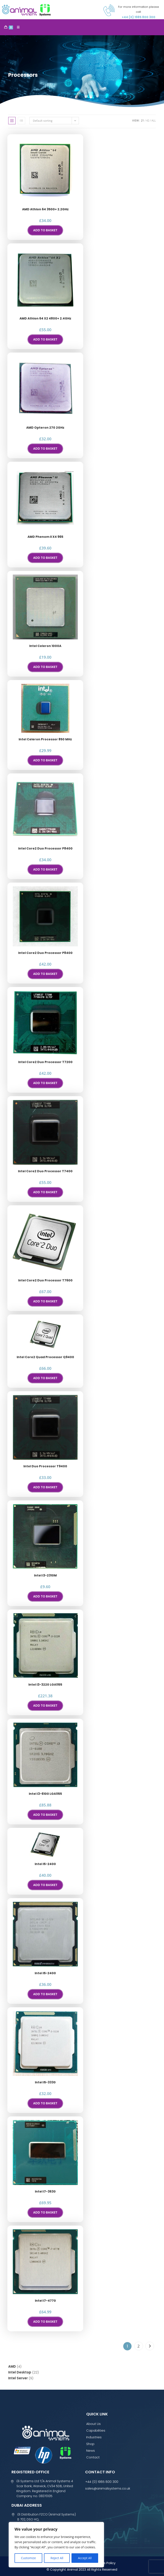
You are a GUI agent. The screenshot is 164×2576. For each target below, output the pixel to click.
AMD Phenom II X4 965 (45, 537)
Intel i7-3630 (45, 2191)
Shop (90, 2444)
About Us (93, 2423)
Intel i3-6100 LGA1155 (45, 1794)
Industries (94, 2437)
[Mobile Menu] (17, 27)
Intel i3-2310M (45, 1575)
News (90, 2450)
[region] (56, 2544)
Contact (93, 2457)
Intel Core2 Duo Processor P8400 (45, 848)
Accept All (85, 2558)
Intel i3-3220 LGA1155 (45, 1684)
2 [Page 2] (138, 2346)
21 (142, 120)
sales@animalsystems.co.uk (107, 2488)
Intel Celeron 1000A (45, 646)
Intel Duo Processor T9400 (45, 1466)
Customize (28, 2558)
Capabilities (95, 2430)
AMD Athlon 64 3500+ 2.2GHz (45, 209)
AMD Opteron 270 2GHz (45, 427)
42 (147, 120)
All (153, 120)
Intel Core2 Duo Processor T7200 (45, 1062)
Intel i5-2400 (45, 1864)
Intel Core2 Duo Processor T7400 (45, 1171)
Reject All (56, 2558)
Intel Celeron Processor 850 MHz (45, 739)
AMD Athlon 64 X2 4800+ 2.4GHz (45, 318)
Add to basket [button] (45, 230)
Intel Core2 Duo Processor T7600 (45, 1280)
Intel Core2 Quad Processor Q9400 (45, 1357)
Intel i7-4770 (45, 2300)
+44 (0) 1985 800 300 (101, 2481)
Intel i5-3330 (45, 2082)
